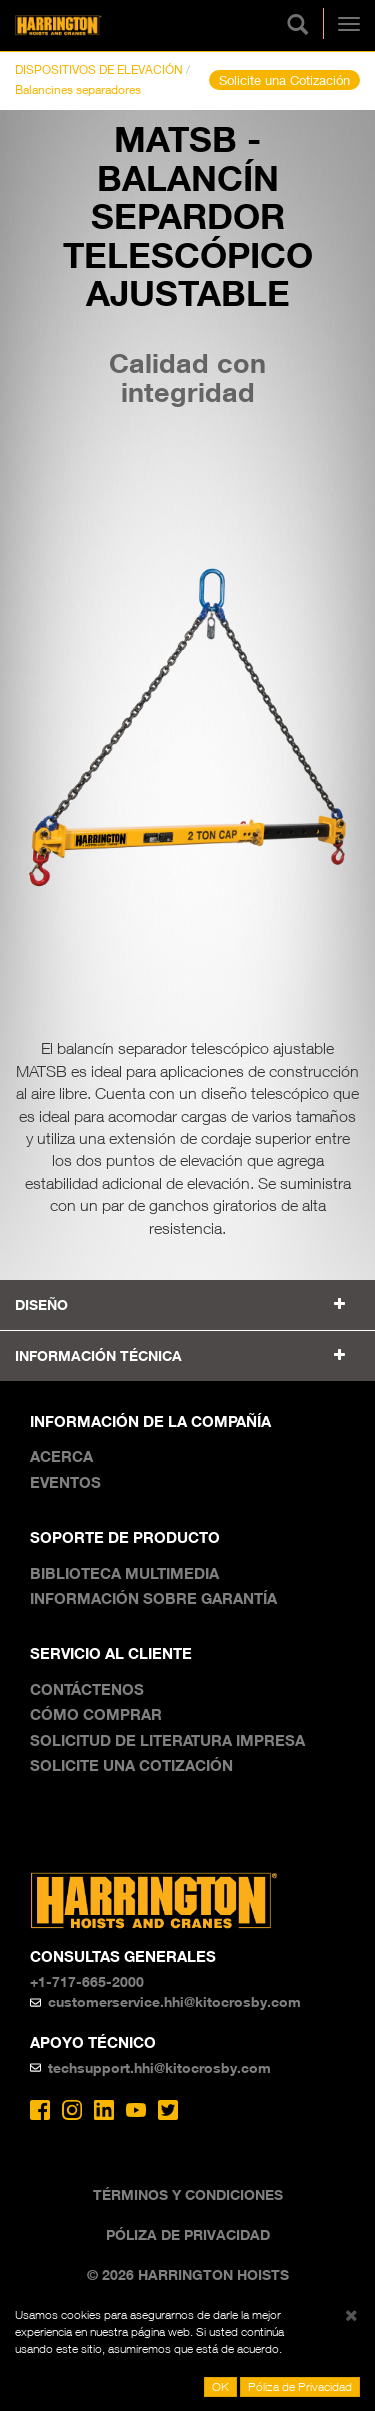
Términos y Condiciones (188, 2194)
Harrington (89, 25)
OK (220, 2386)
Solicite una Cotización (284, 80)
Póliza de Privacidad (188, 2234)
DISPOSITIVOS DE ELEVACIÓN (99, 69)
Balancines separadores (78, 89)
